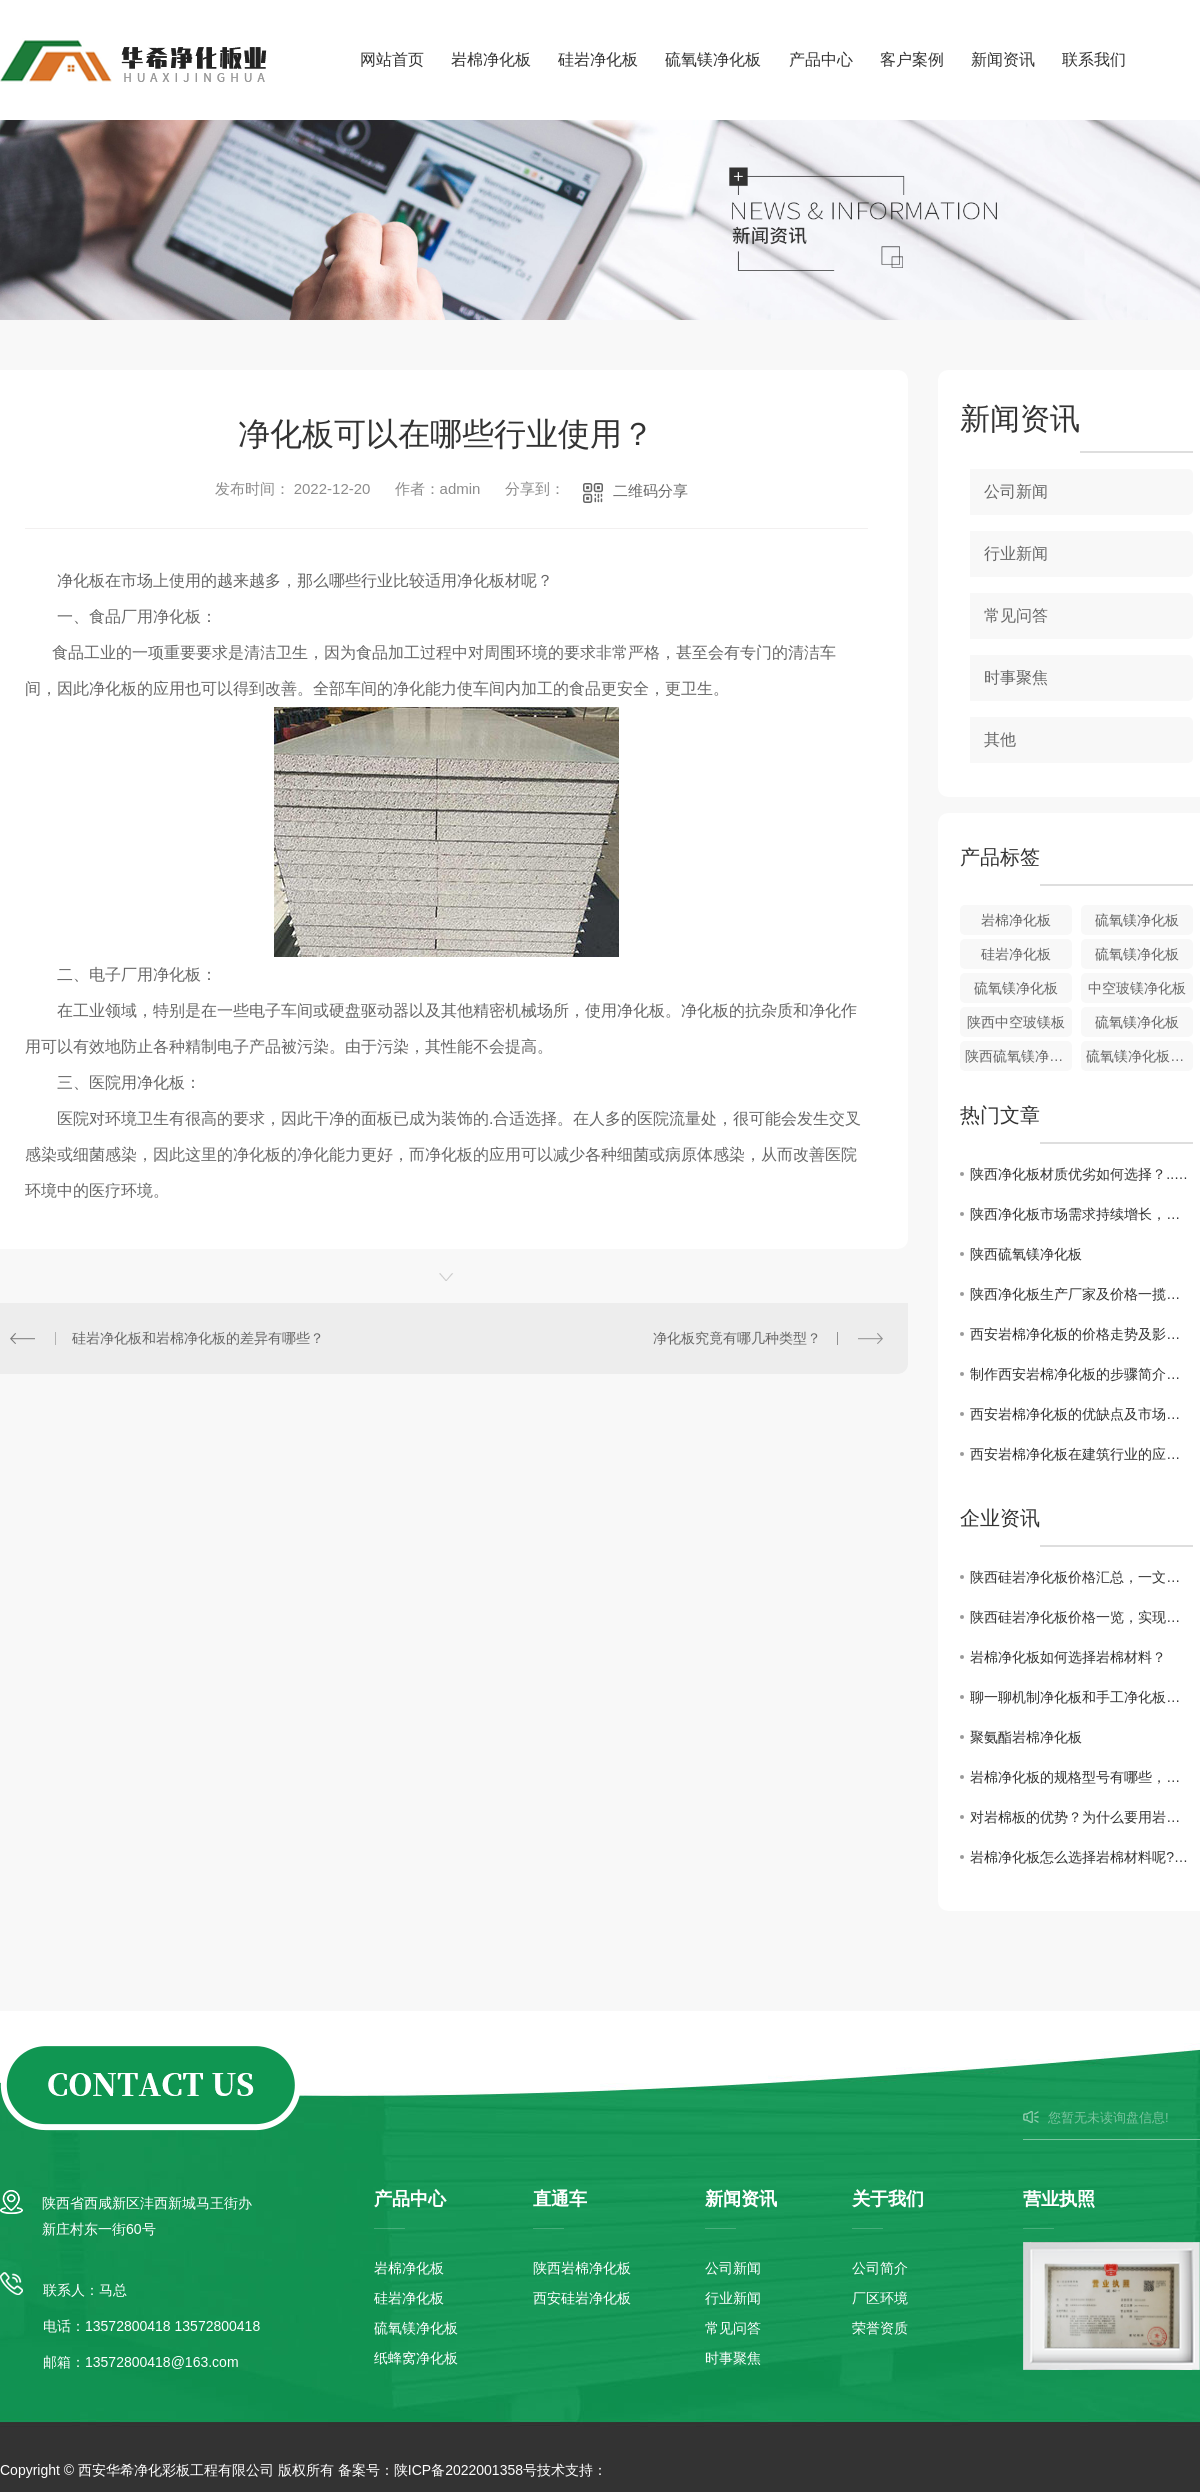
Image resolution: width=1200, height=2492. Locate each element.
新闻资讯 (1003, 59)
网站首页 (392, 59)
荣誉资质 (880, 2328)
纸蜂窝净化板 (416, 2358)
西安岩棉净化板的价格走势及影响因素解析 (1081, 1334)
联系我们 (1094, 59)
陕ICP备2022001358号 (465, 2470)
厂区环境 (880, 2298)
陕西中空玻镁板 (1016, 1022)
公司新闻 (1016, 491)
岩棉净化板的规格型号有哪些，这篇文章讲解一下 (1081, 1777)
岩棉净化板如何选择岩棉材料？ (1068, 1657)
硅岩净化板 (598, 59)
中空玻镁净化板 (1137, 988)
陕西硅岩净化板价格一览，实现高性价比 (1081, 1617)
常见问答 (1016, 615)
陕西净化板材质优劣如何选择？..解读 (1081, 1174)
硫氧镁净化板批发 (1139, 1056)
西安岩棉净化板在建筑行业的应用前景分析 (1081, 1454)
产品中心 (821, 59)
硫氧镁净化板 (713, 59)
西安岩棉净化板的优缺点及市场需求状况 (1081, 1414)
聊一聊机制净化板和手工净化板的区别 (1081, 1697)
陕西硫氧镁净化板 (1018, 1056)
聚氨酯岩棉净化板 (1026, 1737)
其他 (1000, 739)
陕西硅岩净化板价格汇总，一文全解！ (1081, 1577)
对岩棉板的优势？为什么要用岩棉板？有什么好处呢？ (1081, 1817)
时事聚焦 (1016, 677)
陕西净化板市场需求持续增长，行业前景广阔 (1081, 1214)
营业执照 (1059, 2199)
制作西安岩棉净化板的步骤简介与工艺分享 (1081, 1374)
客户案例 (912, 59)
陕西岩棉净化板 (582, 2268)
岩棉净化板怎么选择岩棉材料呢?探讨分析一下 (1081, 1857)
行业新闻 (1016, 553)
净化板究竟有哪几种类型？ (737, 1338)
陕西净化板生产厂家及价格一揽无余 (1081, 1294)
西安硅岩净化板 (582, 2298)
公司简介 (880, 2268)
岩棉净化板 (491, 59)
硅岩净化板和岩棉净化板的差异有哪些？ (198, 1338)
